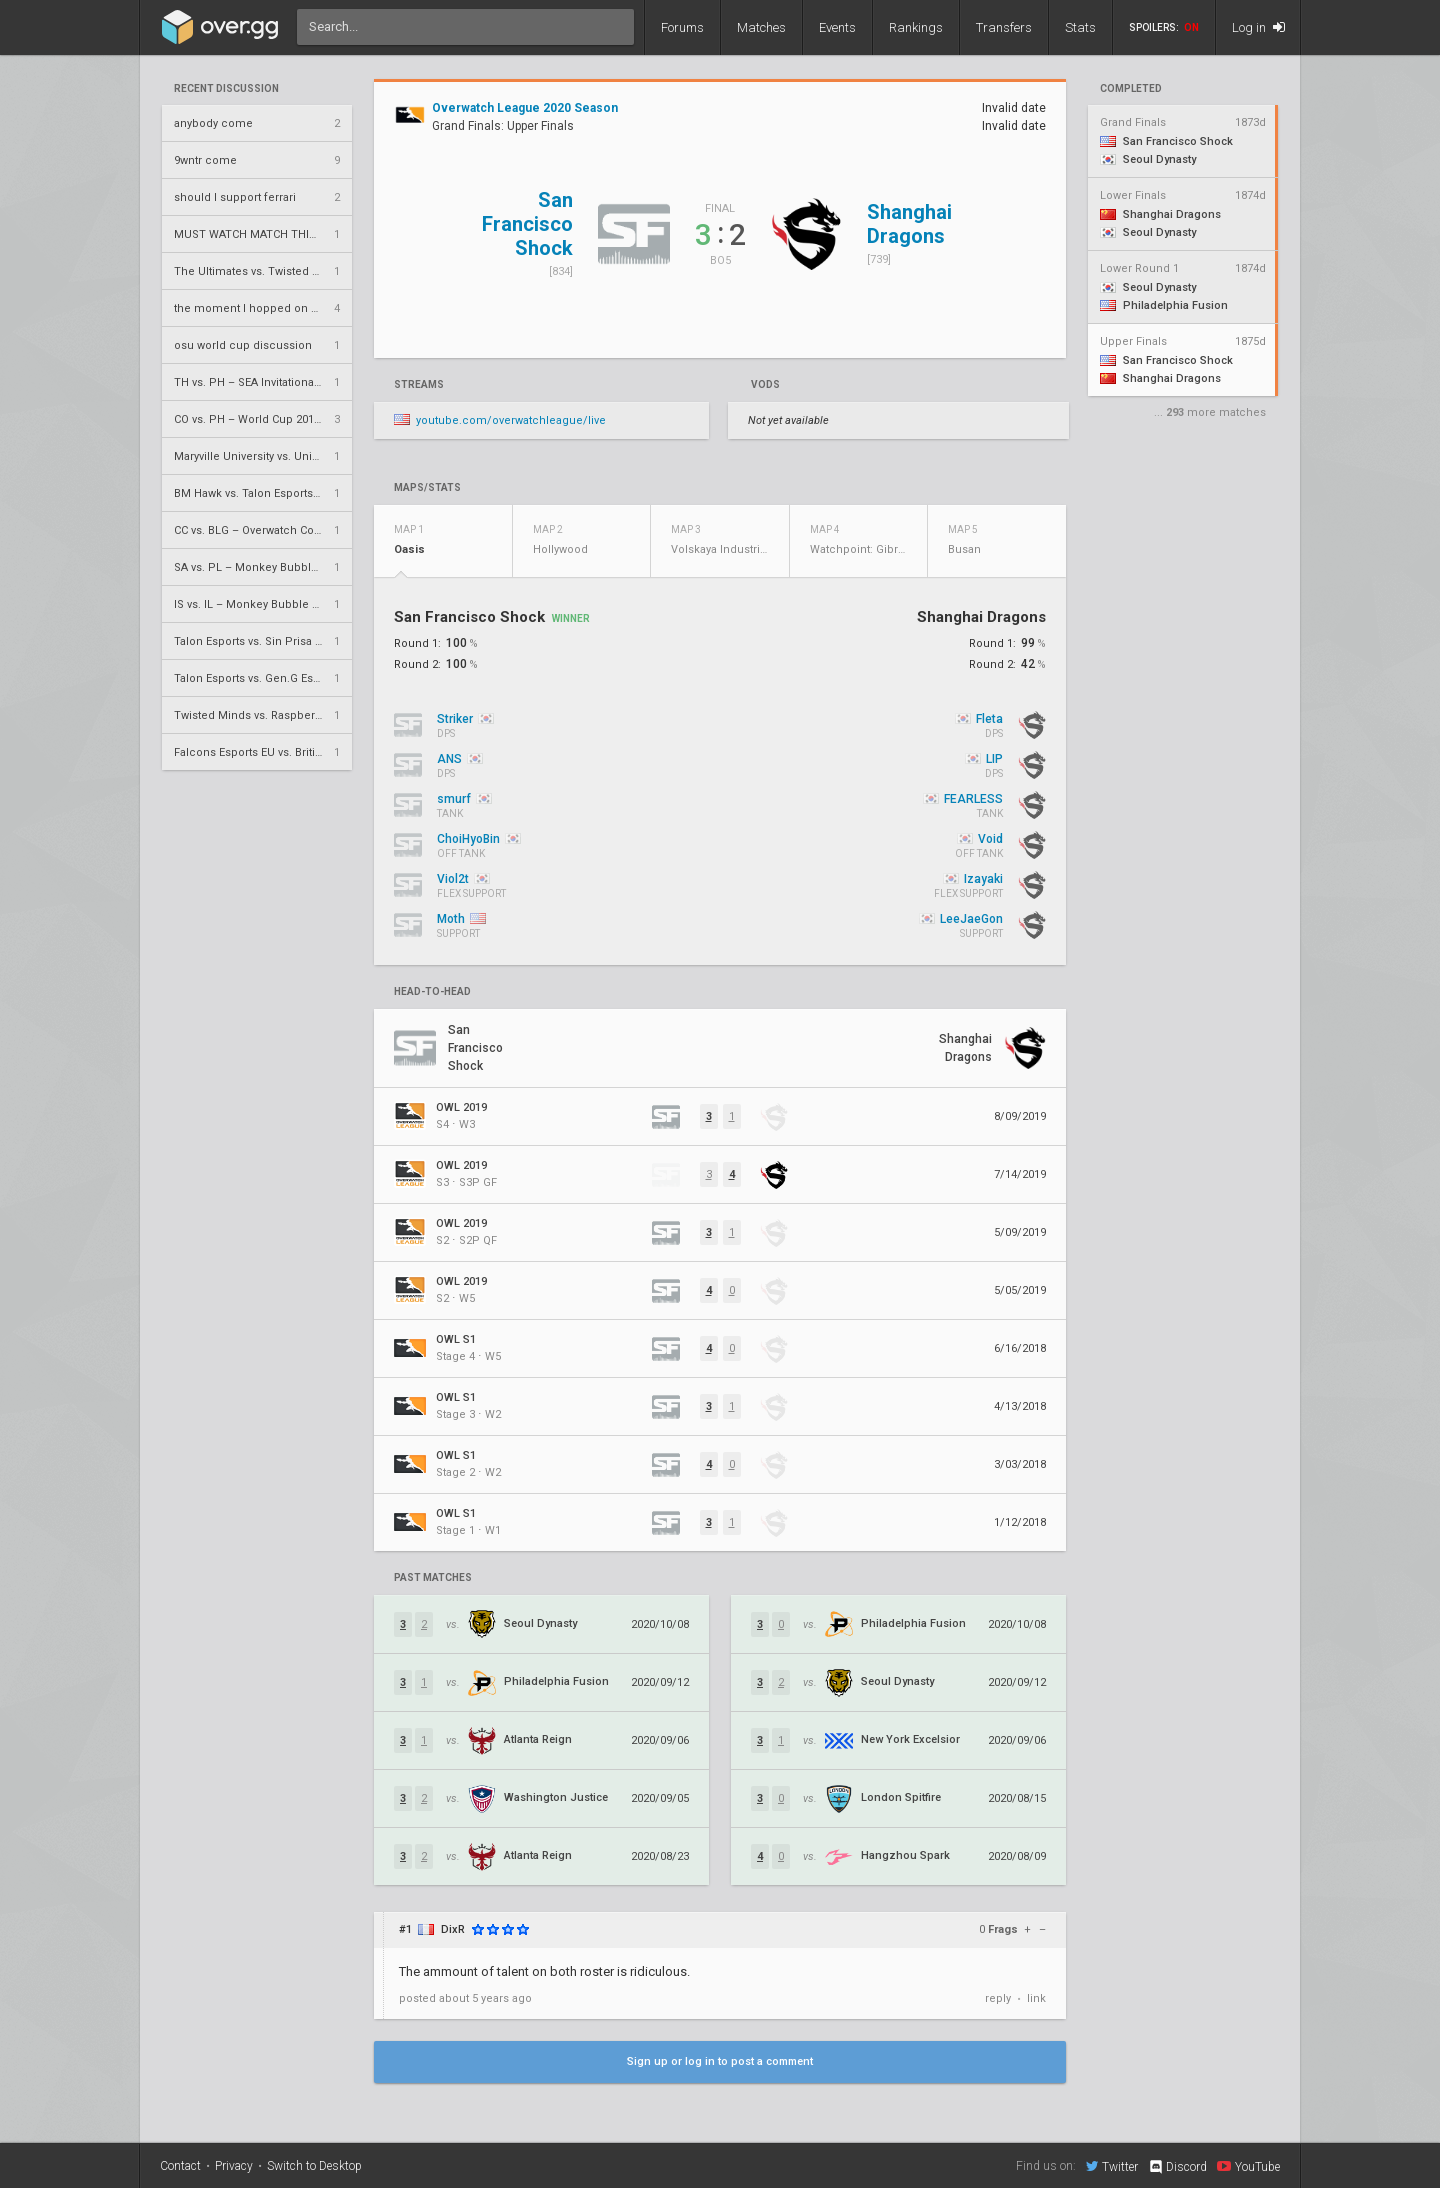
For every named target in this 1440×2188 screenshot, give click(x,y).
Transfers (1004, 27)
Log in (1258, 27)
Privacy (234, 2166)
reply (998, 1998)
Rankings (916, 27)
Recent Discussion (226, 89)
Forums (682, 27)
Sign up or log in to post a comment (720, 2061)
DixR (453, 1929)
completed (1131, 89)
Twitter (1112, 2166)
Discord (1177, 2167)
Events (837, 27)
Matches (761, 27)
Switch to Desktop (314, 2166)
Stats (1080, 27)
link (1036, 1998)
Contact (180, 2166)
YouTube (1248, 2166)
